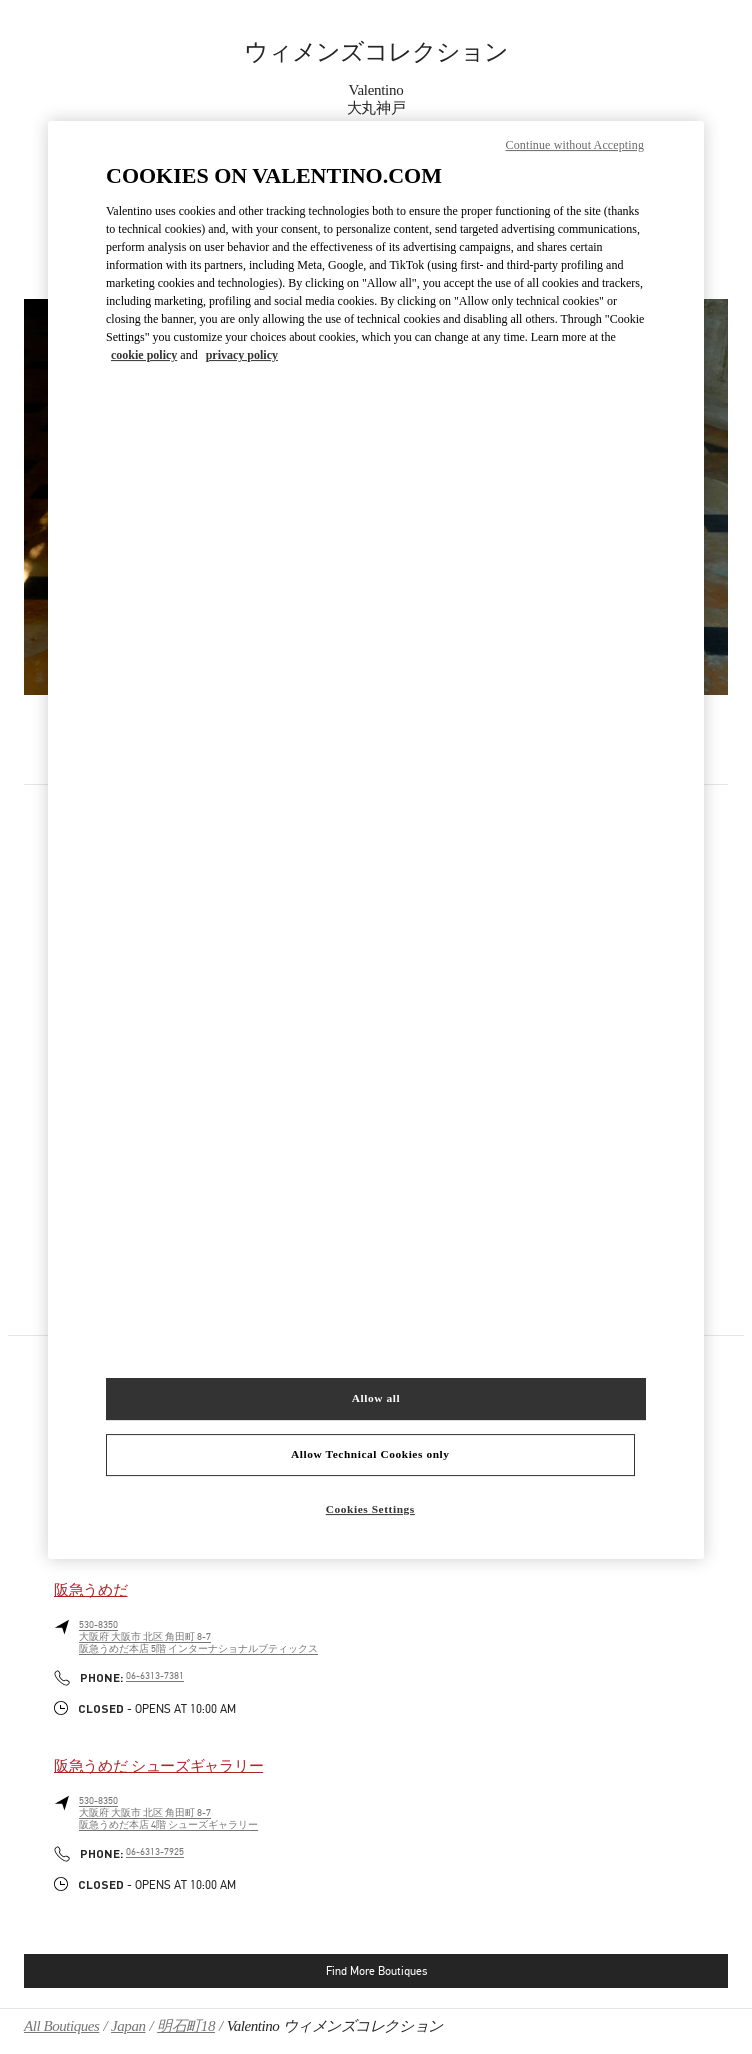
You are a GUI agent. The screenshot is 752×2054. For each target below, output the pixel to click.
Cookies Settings (370, 1509)
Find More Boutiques (376, 1971)
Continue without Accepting (575, 145)
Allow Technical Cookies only (370, 1454)
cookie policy (144, 355)
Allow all (376, 1398)
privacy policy (242, 355)
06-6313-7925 (155, 1852)
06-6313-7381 (155, 1676)
